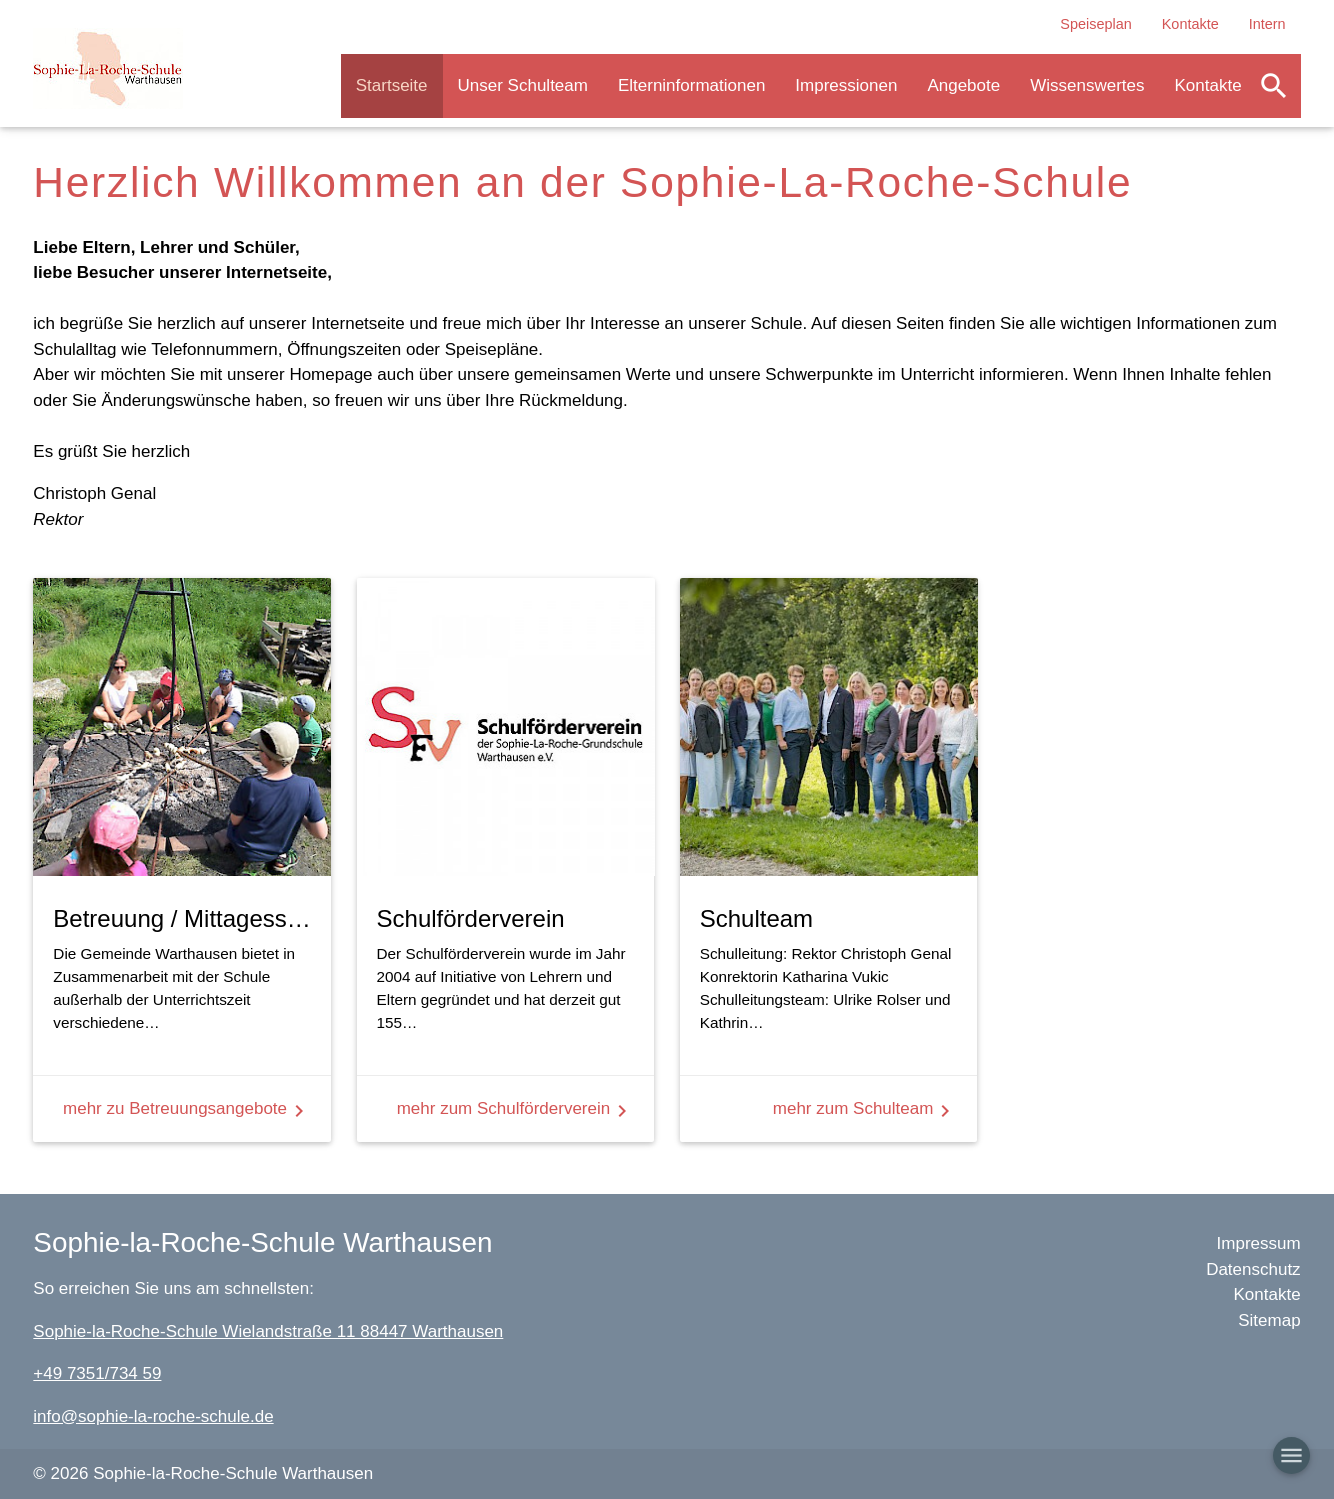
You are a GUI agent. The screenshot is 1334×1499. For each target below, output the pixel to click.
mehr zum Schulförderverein (516, 1110)
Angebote (963, 85)
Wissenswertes (1087, 85)
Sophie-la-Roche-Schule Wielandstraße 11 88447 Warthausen (268, 1331)
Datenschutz (1253, 1269)
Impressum (1259, 1243)
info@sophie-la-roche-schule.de (153, 1416)
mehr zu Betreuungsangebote (187, 1110)
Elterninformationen (691, 85)
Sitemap (1269, 1320)
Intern (1267, 24)
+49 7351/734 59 (97, 1373)
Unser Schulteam (523, 85)
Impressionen (846, 85)
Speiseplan (1095, 24)
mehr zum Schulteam (865, 1110)
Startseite (392, 85)
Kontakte (1190, 24)
